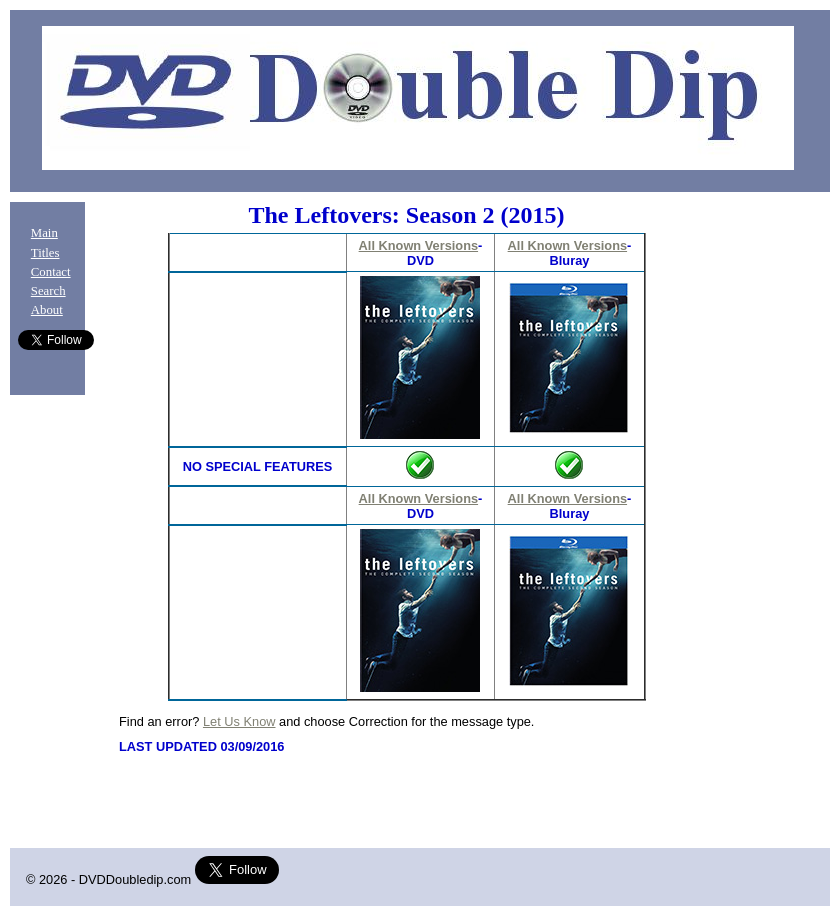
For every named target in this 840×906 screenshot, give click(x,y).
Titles (45, 253)
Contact (51, 272)
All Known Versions (418, 245)
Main (44, 233)
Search (48, 291)
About (47, 310)
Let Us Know (239, 721)
